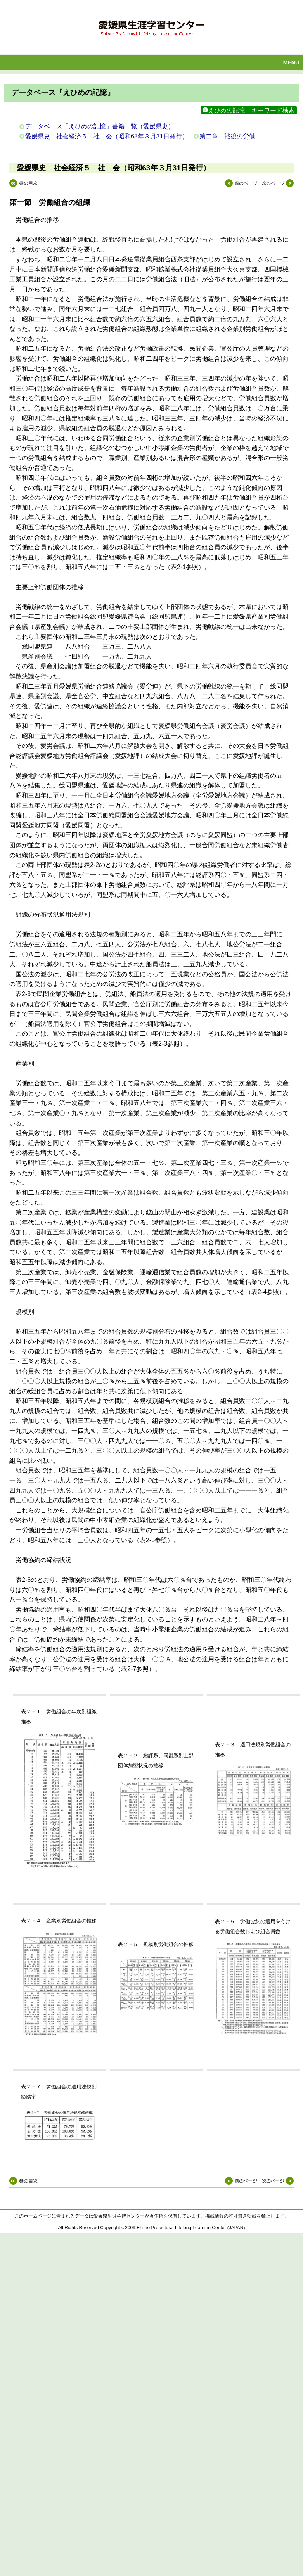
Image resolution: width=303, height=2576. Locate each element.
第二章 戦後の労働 (227, 136)
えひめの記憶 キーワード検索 (249, 110)
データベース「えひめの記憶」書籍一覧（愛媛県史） (99, 126)
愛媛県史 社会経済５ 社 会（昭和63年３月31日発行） (106, 136)
